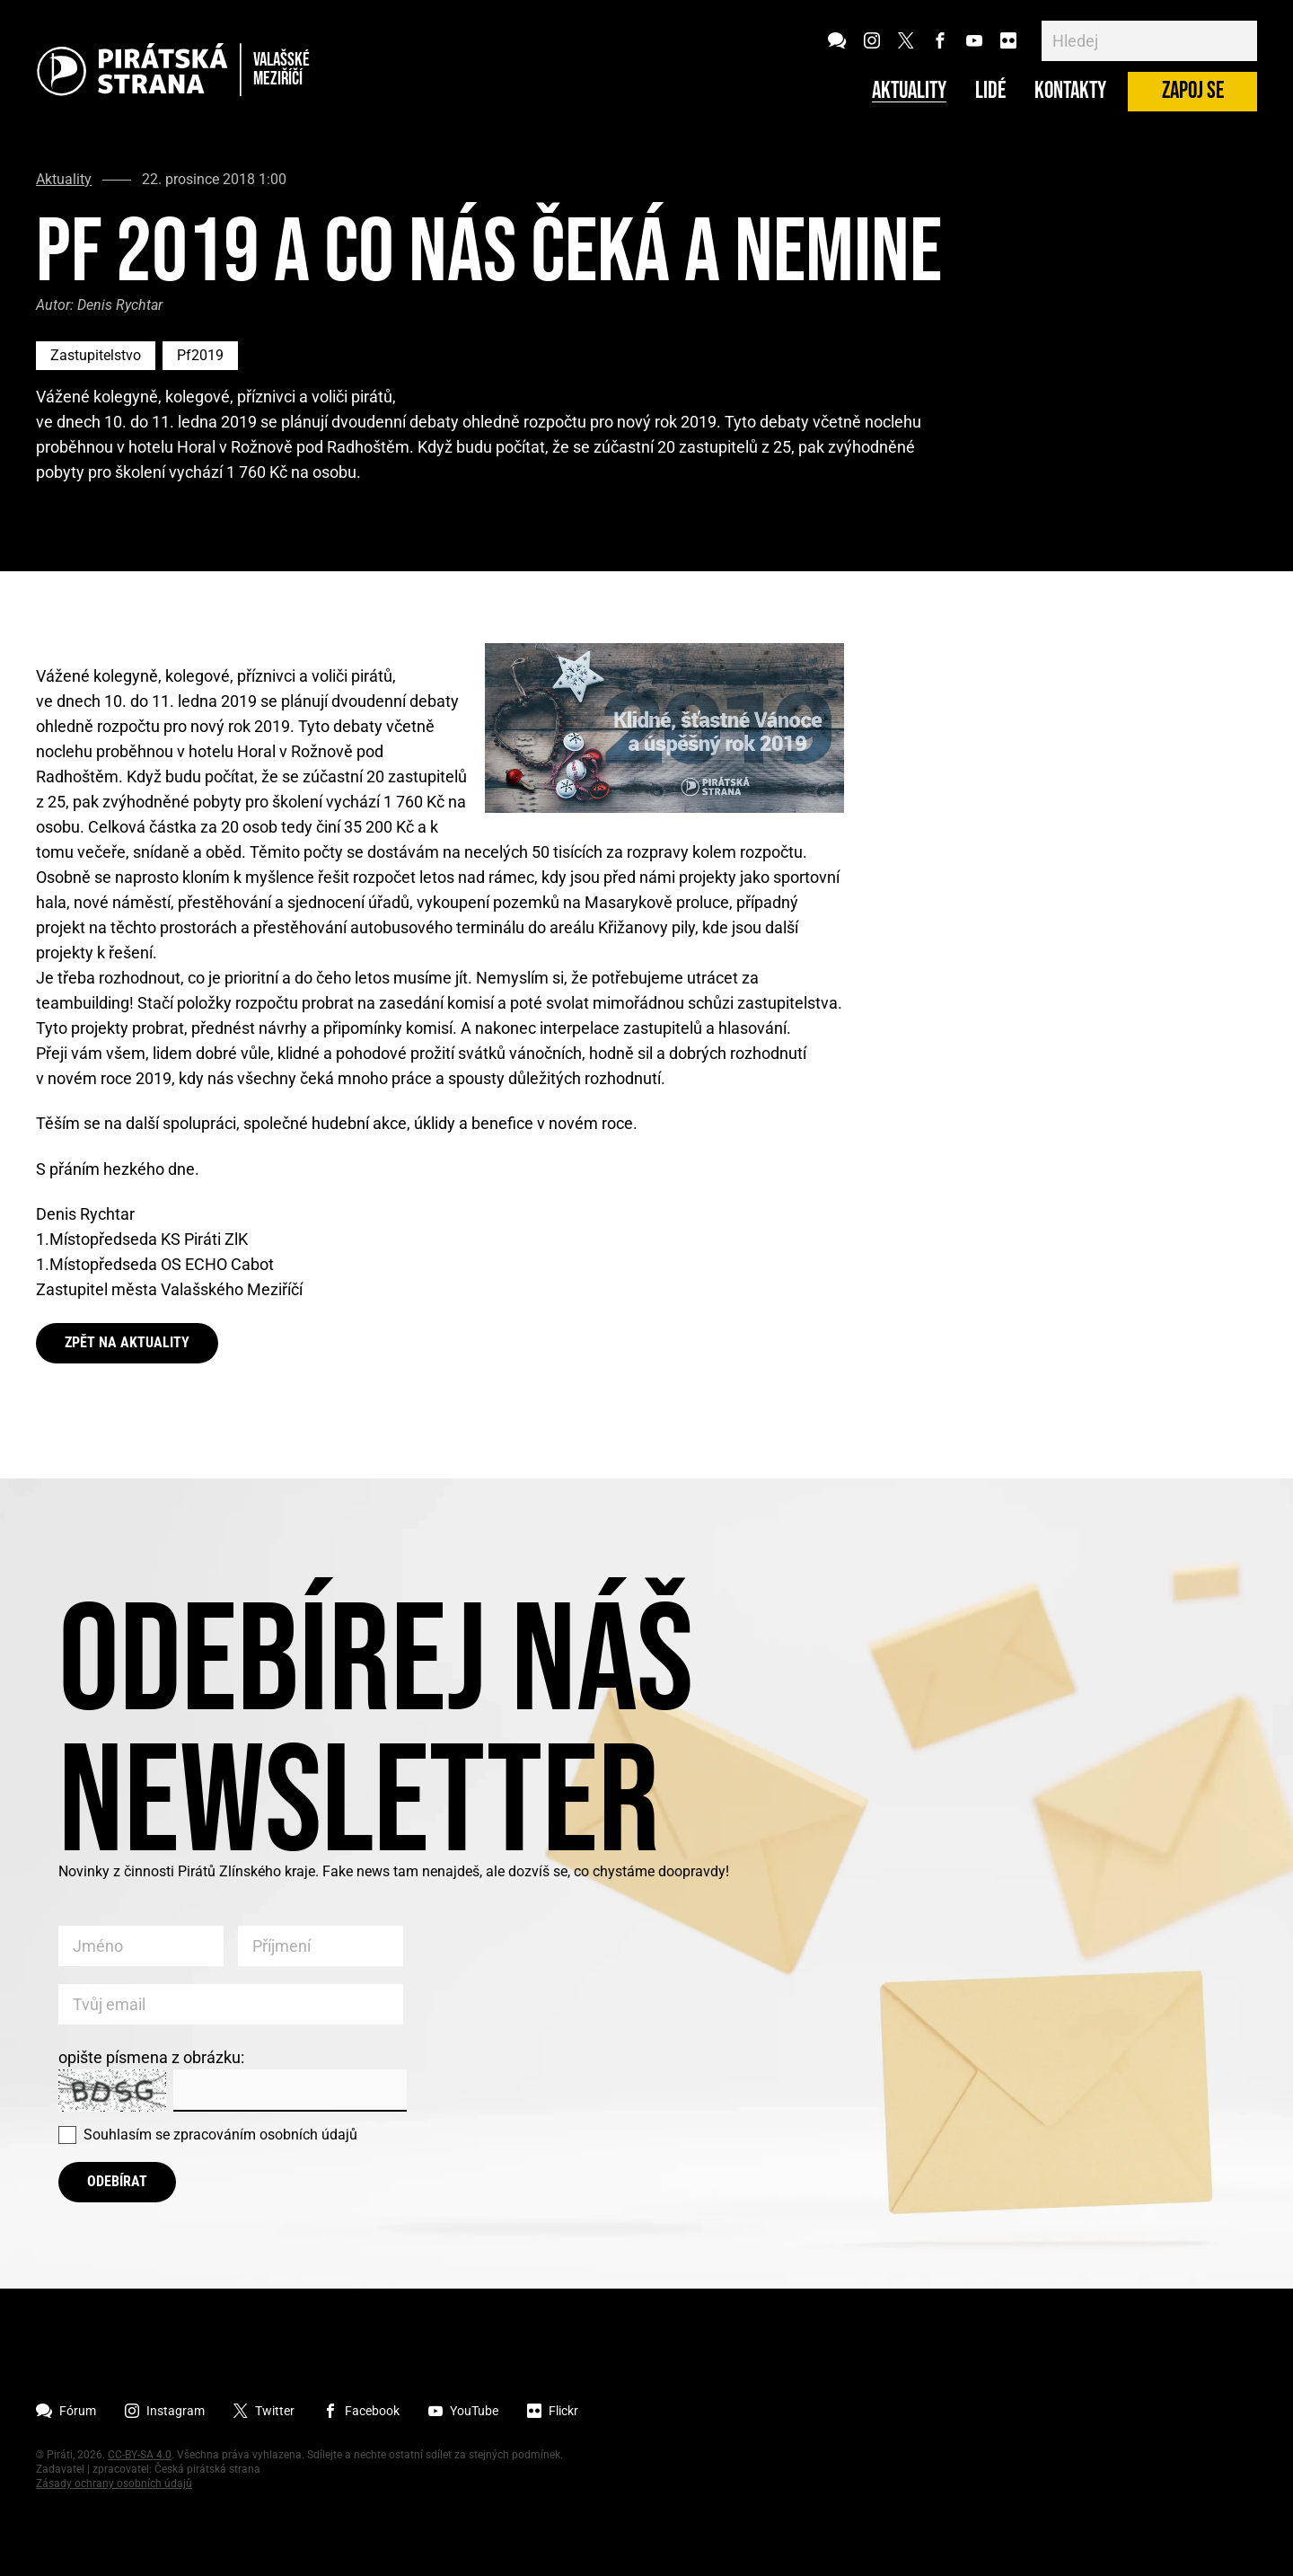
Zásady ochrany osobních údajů (114, 2483)
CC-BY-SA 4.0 (140, 2454)
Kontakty (1070, 91)
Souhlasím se (220, 2134)
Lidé (990, 91)
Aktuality (909, 91)
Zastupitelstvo (95, 355)
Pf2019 (200, 355)
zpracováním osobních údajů (265, 2134)
